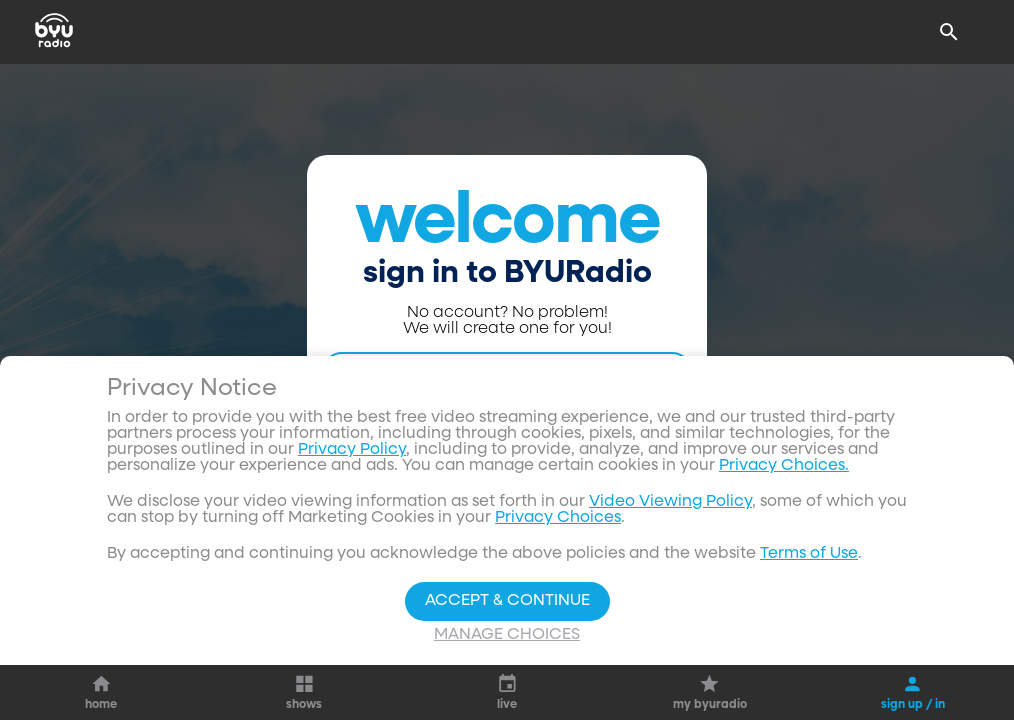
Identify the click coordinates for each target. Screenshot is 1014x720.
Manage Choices (507, 635)
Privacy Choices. (784, 466)
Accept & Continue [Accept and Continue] (507, 601)
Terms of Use (809, 554)
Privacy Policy (352, 450)
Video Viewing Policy (670, 502)
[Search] (949, 32)
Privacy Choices (558, 518)
